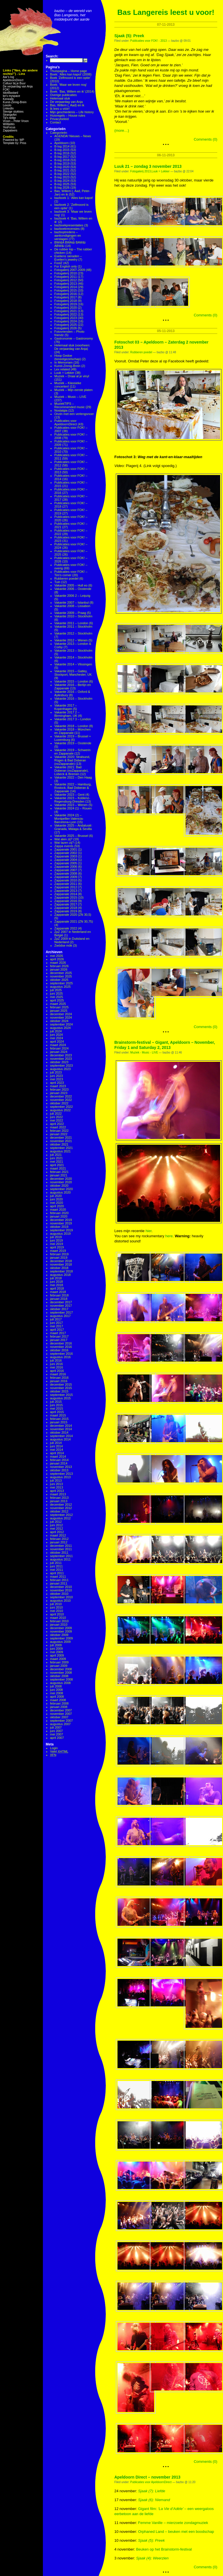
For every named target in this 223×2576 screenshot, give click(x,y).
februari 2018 (59, 1295)
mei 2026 (56, 955)
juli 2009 (56, 1645)
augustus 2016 (60, 1357)
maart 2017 (58, 1333)
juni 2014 (56, 1446)
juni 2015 (56, 1405)
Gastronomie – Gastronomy (73, 338)
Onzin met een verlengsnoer (74, 414)
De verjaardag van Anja (18, 86)
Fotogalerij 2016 (65, 294)
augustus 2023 (60, 1069)
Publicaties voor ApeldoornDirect (65, 422)
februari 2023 (59, 1089)
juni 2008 (56, 1689)
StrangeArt (10, 114)
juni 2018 (56, 1281)
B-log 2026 (61, 187)
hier (149, 1231)
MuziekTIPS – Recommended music (69, 405)
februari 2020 (59, 1213)
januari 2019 (58, 1257)
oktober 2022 (59, 1103)
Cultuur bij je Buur (14, 83)
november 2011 (61, 1549)
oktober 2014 (59, 1432)
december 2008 (61, 1669)
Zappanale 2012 (65, 887)
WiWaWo (9, 124)
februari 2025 (59, 1007)
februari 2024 (59, 1048)
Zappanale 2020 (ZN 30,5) (72, 914)
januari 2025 (58, 1010)
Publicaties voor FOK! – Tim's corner (70, 573)
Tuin (57, 582)
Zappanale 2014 (65, 894)
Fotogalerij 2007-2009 (69, 270)
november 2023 (61, 1058)
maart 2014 (58, 1456)
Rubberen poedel (66, 578)
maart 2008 (58, 1700)
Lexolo (7, 105)
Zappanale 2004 (65, 859)
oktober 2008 (59, 1676)
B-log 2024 (61, 180)
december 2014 (61, 1425)
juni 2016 (56, 1364)
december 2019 (61, 1220)
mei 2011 (56, 1569)
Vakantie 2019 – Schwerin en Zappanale (72, 751)
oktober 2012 (59, 1511)
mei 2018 (56, 1285)
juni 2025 (56, 993)
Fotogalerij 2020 (65, 307)
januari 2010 (58, 1624)
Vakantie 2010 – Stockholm (73, 616)
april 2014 (57, 1453)
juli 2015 (56, 1401)
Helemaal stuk (60, 98)
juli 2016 (56, 1360)
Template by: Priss (14, 143)
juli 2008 (56, 1686)
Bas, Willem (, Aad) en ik (67, 105)
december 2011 (61, 1545)
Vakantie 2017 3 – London (72, 719)
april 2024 (57, 1041)
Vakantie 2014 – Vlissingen (73, 664)
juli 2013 (56, 1480)
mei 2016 (56, 1367)
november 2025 (61, 976)
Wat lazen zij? (64, 842)
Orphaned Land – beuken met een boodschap (176, 2531)
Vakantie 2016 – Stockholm (73, 698)
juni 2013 (56, 1484)
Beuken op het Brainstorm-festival (164, 2549)
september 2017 (61, 1312)
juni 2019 (56, 1240)
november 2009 (61, 1631)
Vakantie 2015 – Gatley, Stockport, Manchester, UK (73, 672)
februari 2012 (59, 1539)
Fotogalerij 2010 (65, 273)
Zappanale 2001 (65, 849)
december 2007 (61, 1710)
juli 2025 (56, 990)
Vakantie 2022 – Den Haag (73, 777)
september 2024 (61, 1024)
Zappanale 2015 (65, 897)
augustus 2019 (60, 1233)
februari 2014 (59, 1460)
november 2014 (61, 1429)
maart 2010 (58, 1617)
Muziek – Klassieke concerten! (67, 384)
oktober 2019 (59, 1226)
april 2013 (57, 1490)
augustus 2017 (60, 1316)
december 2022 (61, 1096)
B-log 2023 (61, 177)
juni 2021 (56, 1158)
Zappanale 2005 (65, 863)
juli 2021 (56, 1154)
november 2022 (61, 1100)
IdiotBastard (10, 92)
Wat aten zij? (63, 839)
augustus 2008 (60, 1683)
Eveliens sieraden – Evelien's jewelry (68, 257)
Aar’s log (8, 77)
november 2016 (61, 1346)
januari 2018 (58, 1298)
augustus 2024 (60, 1027)
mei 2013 (56, 1487)
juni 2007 (56, 1731)
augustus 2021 (60, 1151)
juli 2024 (56, 1031)
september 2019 (61, 1230)
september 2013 (61, 1473)
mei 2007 (56, 1734)
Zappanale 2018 (65, 907)
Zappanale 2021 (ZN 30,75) (73, 921)
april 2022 (57, 1124)
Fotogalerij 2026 (65, 328)
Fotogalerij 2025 (65, 324)
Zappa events (63, 846)
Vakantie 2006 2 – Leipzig (72, 595)
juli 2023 (56, 1072)
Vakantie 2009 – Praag (70, 612)
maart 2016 (58, 1374)
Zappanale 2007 (65, 870)
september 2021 (61, 1148)
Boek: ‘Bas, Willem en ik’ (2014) (72, 91)
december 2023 (61, 1055)
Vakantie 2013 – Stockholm (73, 650)
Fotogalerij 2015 (65, 290)
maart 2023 (58, 1086)
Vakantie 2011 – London (71, 623)
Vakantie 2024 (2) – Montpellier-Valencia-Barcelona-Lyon (69, 818)
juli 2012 (56, 1521)
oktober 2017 (59, 1309)
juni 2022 (56, 1117)
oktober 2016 (59, 1350)
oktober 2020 (59, 1185)
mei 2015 (56, 1408)
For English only (65, 266)
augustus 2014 (60, 1439)
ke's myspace (11, 95)
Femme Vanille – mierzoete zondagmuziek (173, 2523)
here (169, 1236)
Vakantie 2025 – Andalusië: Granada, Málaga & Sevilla (73, 827)
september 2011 (61, 1556)
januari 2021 (58, 1175)
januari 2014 (58, 1463)
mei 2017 (56, 1326)
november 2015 (61, 1388)
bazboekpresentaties (68, 225)
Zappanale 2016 (65, 901)
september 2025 (61, 983)
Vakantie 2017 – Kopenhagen (65, 707)
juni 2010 (56, 1607)
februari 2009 (59, 1662)
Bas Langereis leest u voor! (165, 12)
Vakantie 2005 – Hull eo (70, 585)
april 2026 (57, 959)
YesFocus (9, 127)
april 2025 (57, 1000)
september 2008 (61, 1679)
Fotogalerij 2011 (65, 276)
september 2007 (61, 1720)
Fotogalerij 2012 (65, 280)
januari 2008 (58, 1707)
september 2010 (61, 1597)
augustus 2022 (60, 1110)
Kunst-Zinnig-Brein (15, 102)
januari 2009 (58, 1665)
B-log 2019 (61, 163)
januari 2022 (58, 1134)
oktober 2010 (59, 1593)
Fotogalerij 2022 (65, 314)
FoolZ (58, 263)
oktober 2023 (59, 1062)
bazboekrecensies (67, 228)
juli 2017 (56, 1319)
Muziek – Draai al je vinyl (71, 376)
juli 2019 (56, 1237)
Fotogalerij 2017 (65, 297)
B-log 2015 (61, 149)
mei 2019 (56, 1244)
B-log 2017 (61, 156)
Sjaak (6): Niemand (154, 2500)
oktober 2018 (59, 1268)
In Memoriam (63, 362)
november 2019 (61, 1223)
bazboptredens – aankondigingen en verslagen (67, 235)
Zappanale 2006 (65, 866)
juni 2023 (56, 1076)
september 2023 (61, 1065)
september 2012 (61, 1515)
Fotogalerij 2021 (65, 311)
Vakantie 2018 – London (71, 726)
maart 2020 (58, 1209)
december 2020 (61, 1178)
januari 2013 (58, 1501)
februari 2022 (59, 1130)
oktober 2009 (59, 1635)
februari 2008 (59, 1703)
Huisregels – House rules (67, 115)
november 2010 (61, 1590)
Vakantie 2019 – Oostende (72, 743)
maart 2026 (58, 962)
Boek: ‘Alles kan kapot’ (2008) (70, 74)
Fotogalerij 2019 (65, 304)
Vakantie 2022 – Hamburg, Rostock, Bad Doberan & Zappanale (72, 788)
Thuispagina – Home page (68, 71)
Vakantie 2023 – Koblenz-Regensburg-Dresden (72, 799)
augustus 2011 (60, 1559)
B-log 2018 (61, 160)
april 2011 (57, 1573)
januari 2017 (58, 1340)
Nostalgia (60, 410)
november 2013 (61, 1466)
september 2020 (61, 1189)
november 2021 (61, 1141)
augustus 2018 (60, 1274)
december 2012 (61, 1504)
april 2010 (57, 1614)
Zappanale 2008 (65, 873)
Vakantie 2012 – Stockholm (73, 633)
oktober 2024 (59, 1021)
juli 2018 (56, 1278)
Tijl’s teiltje (9, 117)
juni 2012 (56, 1525)
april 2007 (57, 1737)
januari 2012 (58, 1542)
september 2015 (61, 1394)
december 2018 (61, 1261)
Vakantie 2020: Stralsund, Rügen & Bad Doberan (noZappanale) (72, 760)
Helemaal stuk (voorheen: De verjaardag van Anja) (72, 347)
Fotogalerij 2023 (65, 318)
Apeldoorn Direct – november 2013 (147, 2477)
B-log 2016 (61, 153)
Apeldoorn (61, 143)
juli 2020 (56, 1196)
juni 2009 (56, 1648)
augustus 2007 (60, 1724)
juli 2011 (56, 1563)
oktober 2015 (59, 1391)
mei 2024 (56, 1038)
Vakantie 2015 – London (71, 681)
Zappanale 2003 (65, 856)
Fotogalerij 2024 (65, 321)
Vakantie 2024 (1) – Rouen (73, 808)
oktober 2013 (59, 1470)
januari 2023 (58, 1093)
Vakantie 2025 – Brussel (71, 835)
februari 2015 (59, 1418)
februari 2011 (59, 1580)
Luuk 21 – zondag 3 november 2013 (148, 166)
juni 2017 (56, 1322)
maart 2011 (58, 1576)
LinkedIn (8, 108)
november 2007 (61, 1713)
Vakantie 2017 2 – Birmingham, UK (66, 714)
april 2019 (57, 1247)
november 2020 (61, 1182)
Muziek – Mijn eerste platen (73, 390)
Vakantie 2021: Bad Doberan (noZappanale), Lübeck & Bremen (71, 770)
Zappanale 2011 (65, 883)
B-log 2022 (61, 173)
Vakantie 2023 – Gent (69, 794)
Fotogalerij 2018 (65, 300)
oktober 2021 (59, 1144)
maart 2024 (58, 1045)
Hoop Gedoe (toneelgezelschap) (67, 357)
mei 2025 (56, 997)
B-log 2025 (61, 184)
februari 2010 (59, 1621)
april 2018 (57, 1288)
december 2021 (61, 1137)
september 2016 (61, 1353)
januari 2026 (58, 969)
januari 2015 (58, 1422)
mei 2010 (56, 1611)
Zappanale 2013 (65, 890)
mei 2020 (56, 1202)
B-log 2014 (61, 146)
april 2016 (57, 1370)
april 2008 (57, 1696)
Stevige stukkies (13, 111)
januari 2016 (58, 1381)
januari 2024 (58, 1051)
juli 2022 (56, 1113)
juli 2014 (56, 1442)
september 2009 (61, 1638)
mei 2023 (56, 1079)
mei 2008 (56, 1693)
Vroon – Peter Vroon (16, 121)
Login (54, 1748)
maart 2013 (58, 1494)
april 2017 (57, 1329)
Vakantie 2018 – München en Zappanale (72, 731)
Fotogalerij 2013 (65, 283)
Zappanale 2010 (65, 880)
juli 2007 (56, 1727)
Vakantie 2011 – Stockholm (73, 626)
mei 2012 (56, 1528)
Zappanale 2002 (65, 853)
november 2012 (61, 1508)
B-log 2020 (61, 167)
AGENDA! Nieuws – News (72, 136)
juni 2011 (56, 1566)
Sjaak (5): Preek (129, 35)
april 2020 (57, 1206)
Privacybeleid (59, 119)
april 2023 (57, 1082)
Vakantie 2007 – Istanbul (71, 602)
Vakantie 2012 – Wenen (70, 640)
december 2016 (61, 1343)
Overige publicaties (63, 95)
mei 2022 (56, 1120)
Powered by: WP (13, 139)
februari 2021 (59, 1172)
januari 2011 (58, 1583)
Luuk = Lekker (64, 372)
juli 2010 (56, 1604)
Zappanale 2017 (65, 904)
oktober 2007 (59, 1717)
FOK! (6, 89)
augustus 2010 (60, 1600)
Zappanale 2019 (65, 911)
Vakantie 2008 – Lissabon (72, 606)
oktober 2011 (59, 1552)
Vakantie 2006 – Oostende (72, 588)
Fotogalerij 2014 (65, 287)
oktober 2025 (59, 979)
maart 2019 (58, 1250)
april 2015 (57, 1412)
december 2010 (61, 1587)
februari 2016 (59, 1377)
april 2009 (57, 1655)
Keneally (8, 99)
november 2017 (61, 1305)
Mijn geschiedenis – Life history (72, 112)
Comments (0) (205, 139)
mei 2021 (56, 1161)
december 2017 (61, 1302)
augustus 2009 (60, 1641)
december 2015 (61, 1384)
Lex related (62, 369)
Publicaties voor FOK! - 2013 (148, 40)
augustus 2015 (60, 1398)
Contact (55, 122)
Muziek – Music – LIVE (70, 396)
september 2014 (61, 1436)
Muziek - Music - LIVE (144, 1052)
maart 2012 (58, 1535)
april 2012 (57, 1532)
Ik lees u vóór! (59, 108)
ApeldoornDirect (13, 80)
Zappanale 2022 (65, 928)
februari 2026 (59, 966)
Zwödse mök (63, 945)
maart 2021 (58, 1168)
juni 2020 (56, 1199)
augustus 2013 (60, 1477)
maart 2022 (58, 1127)
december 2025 (61, 973)
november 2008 (61, 1672)
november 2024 (61, 1017)
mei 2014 (56, 1449)
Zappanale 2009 (65, 877)
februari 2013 (59, 1497)
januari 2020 (58, 1216)
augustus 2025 (60, 986)
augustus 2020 (60, 1192)
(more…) (121, 130)
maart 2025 (58, 1003)
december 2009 (61, 1628)
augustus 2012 (60, 1518)
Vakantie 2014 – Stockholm (73, 657)
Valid (59, 1751)
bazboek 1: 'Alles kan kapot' (73, 197)
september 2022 (61, 1106)
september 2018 (61, 1271)
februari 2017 (59, 1336)
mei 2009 (56, 1652)
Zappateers (10, 130)
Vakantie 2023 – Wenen (70, 805)
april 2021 (57, 1165)
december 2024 (61, 1014)
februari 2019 (59, 1254)
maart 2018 (58, 1292)
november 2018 (61, 1264)
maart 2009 (58, 1659)
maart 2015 (58, 1415)
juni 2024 (56, 1034)
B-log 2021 (61, 170)
